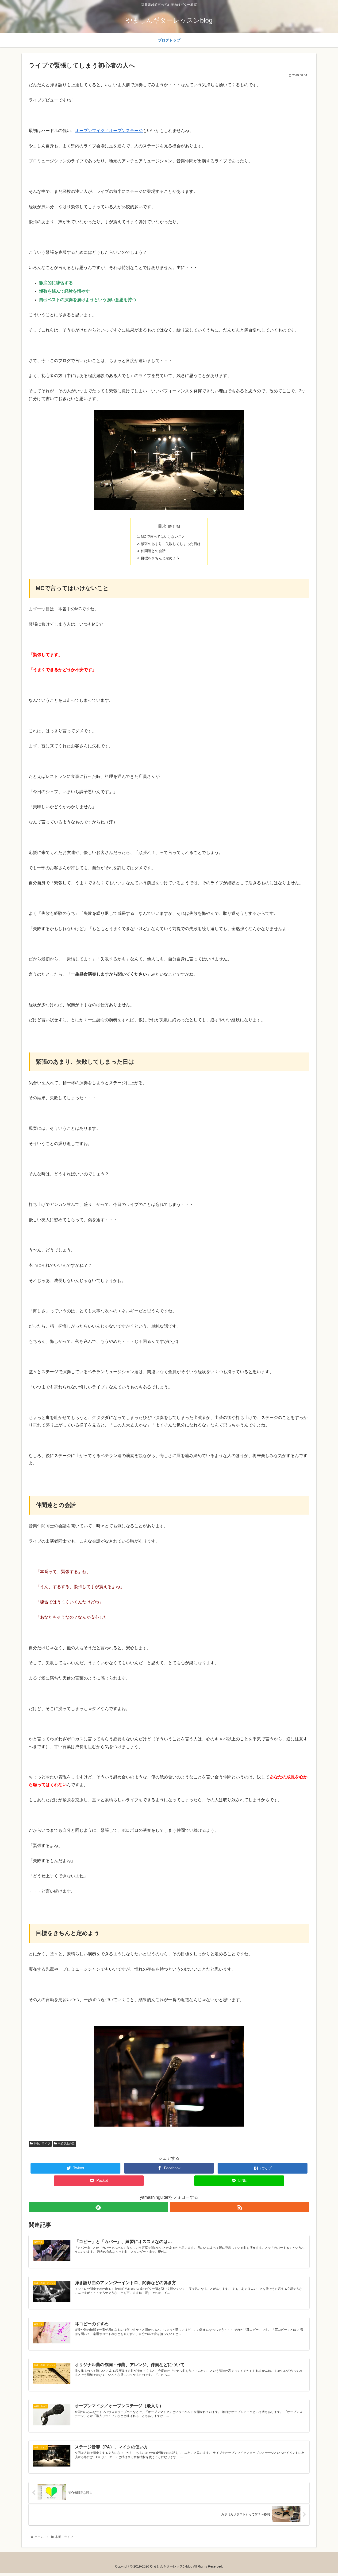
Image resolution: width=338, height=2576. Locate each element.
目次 (162, 526)
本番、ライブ (40, 2145)
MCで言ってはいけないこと (162, 537)
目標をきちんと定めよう (159, 559)
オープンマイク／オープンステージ (109, 130)
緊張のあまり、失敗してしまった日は (171, 544)
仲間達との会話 (152, 552)
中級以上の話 (64, 2145)
